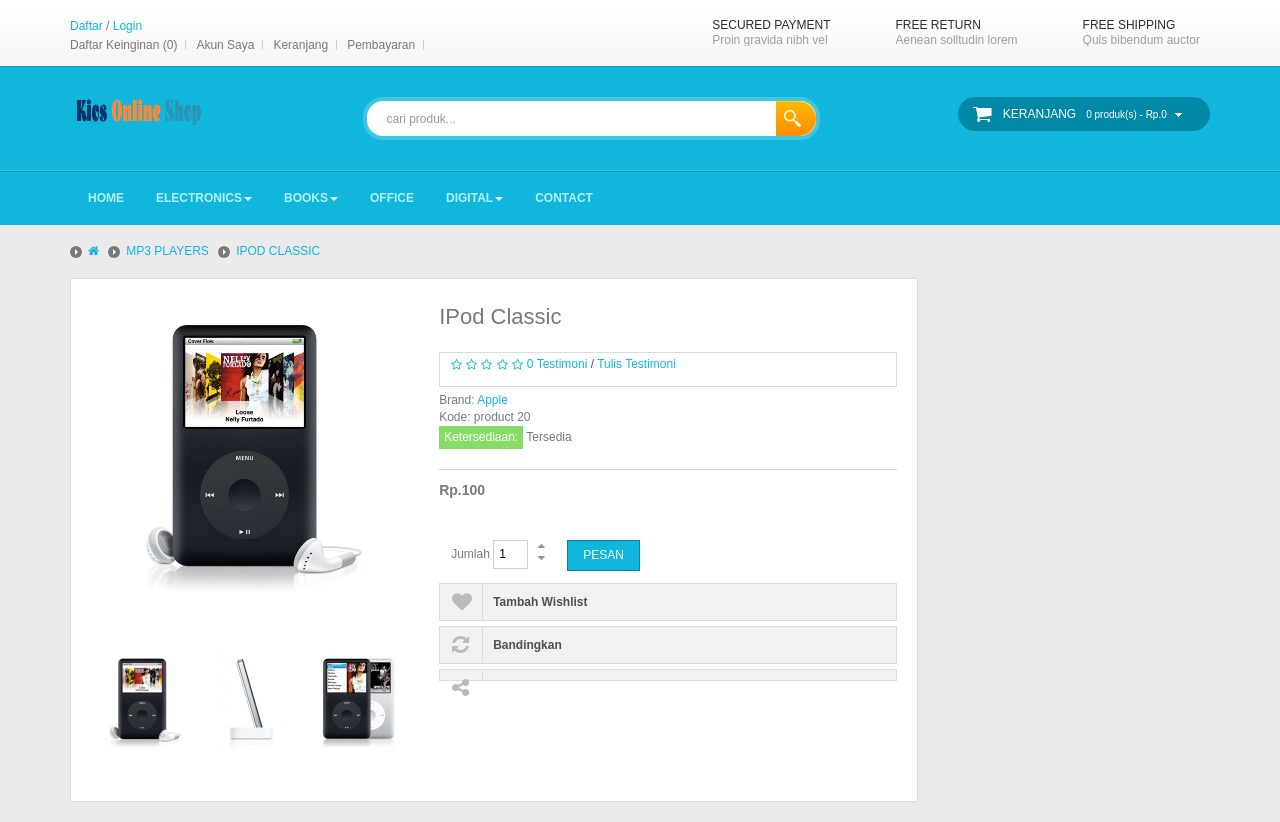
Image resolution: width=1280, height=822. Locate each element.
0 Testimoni (557, 364)
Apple (492, 400)
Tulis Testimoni (636, 364)
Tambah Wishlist (540, 602)
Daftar (86, 26)
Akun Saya (225, 45)
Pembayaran (381, 45)
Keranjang (300, 45)
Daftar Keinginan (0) (123, 45)
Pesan (603, 555)
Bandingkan (527, 645)
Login (127, 26)
